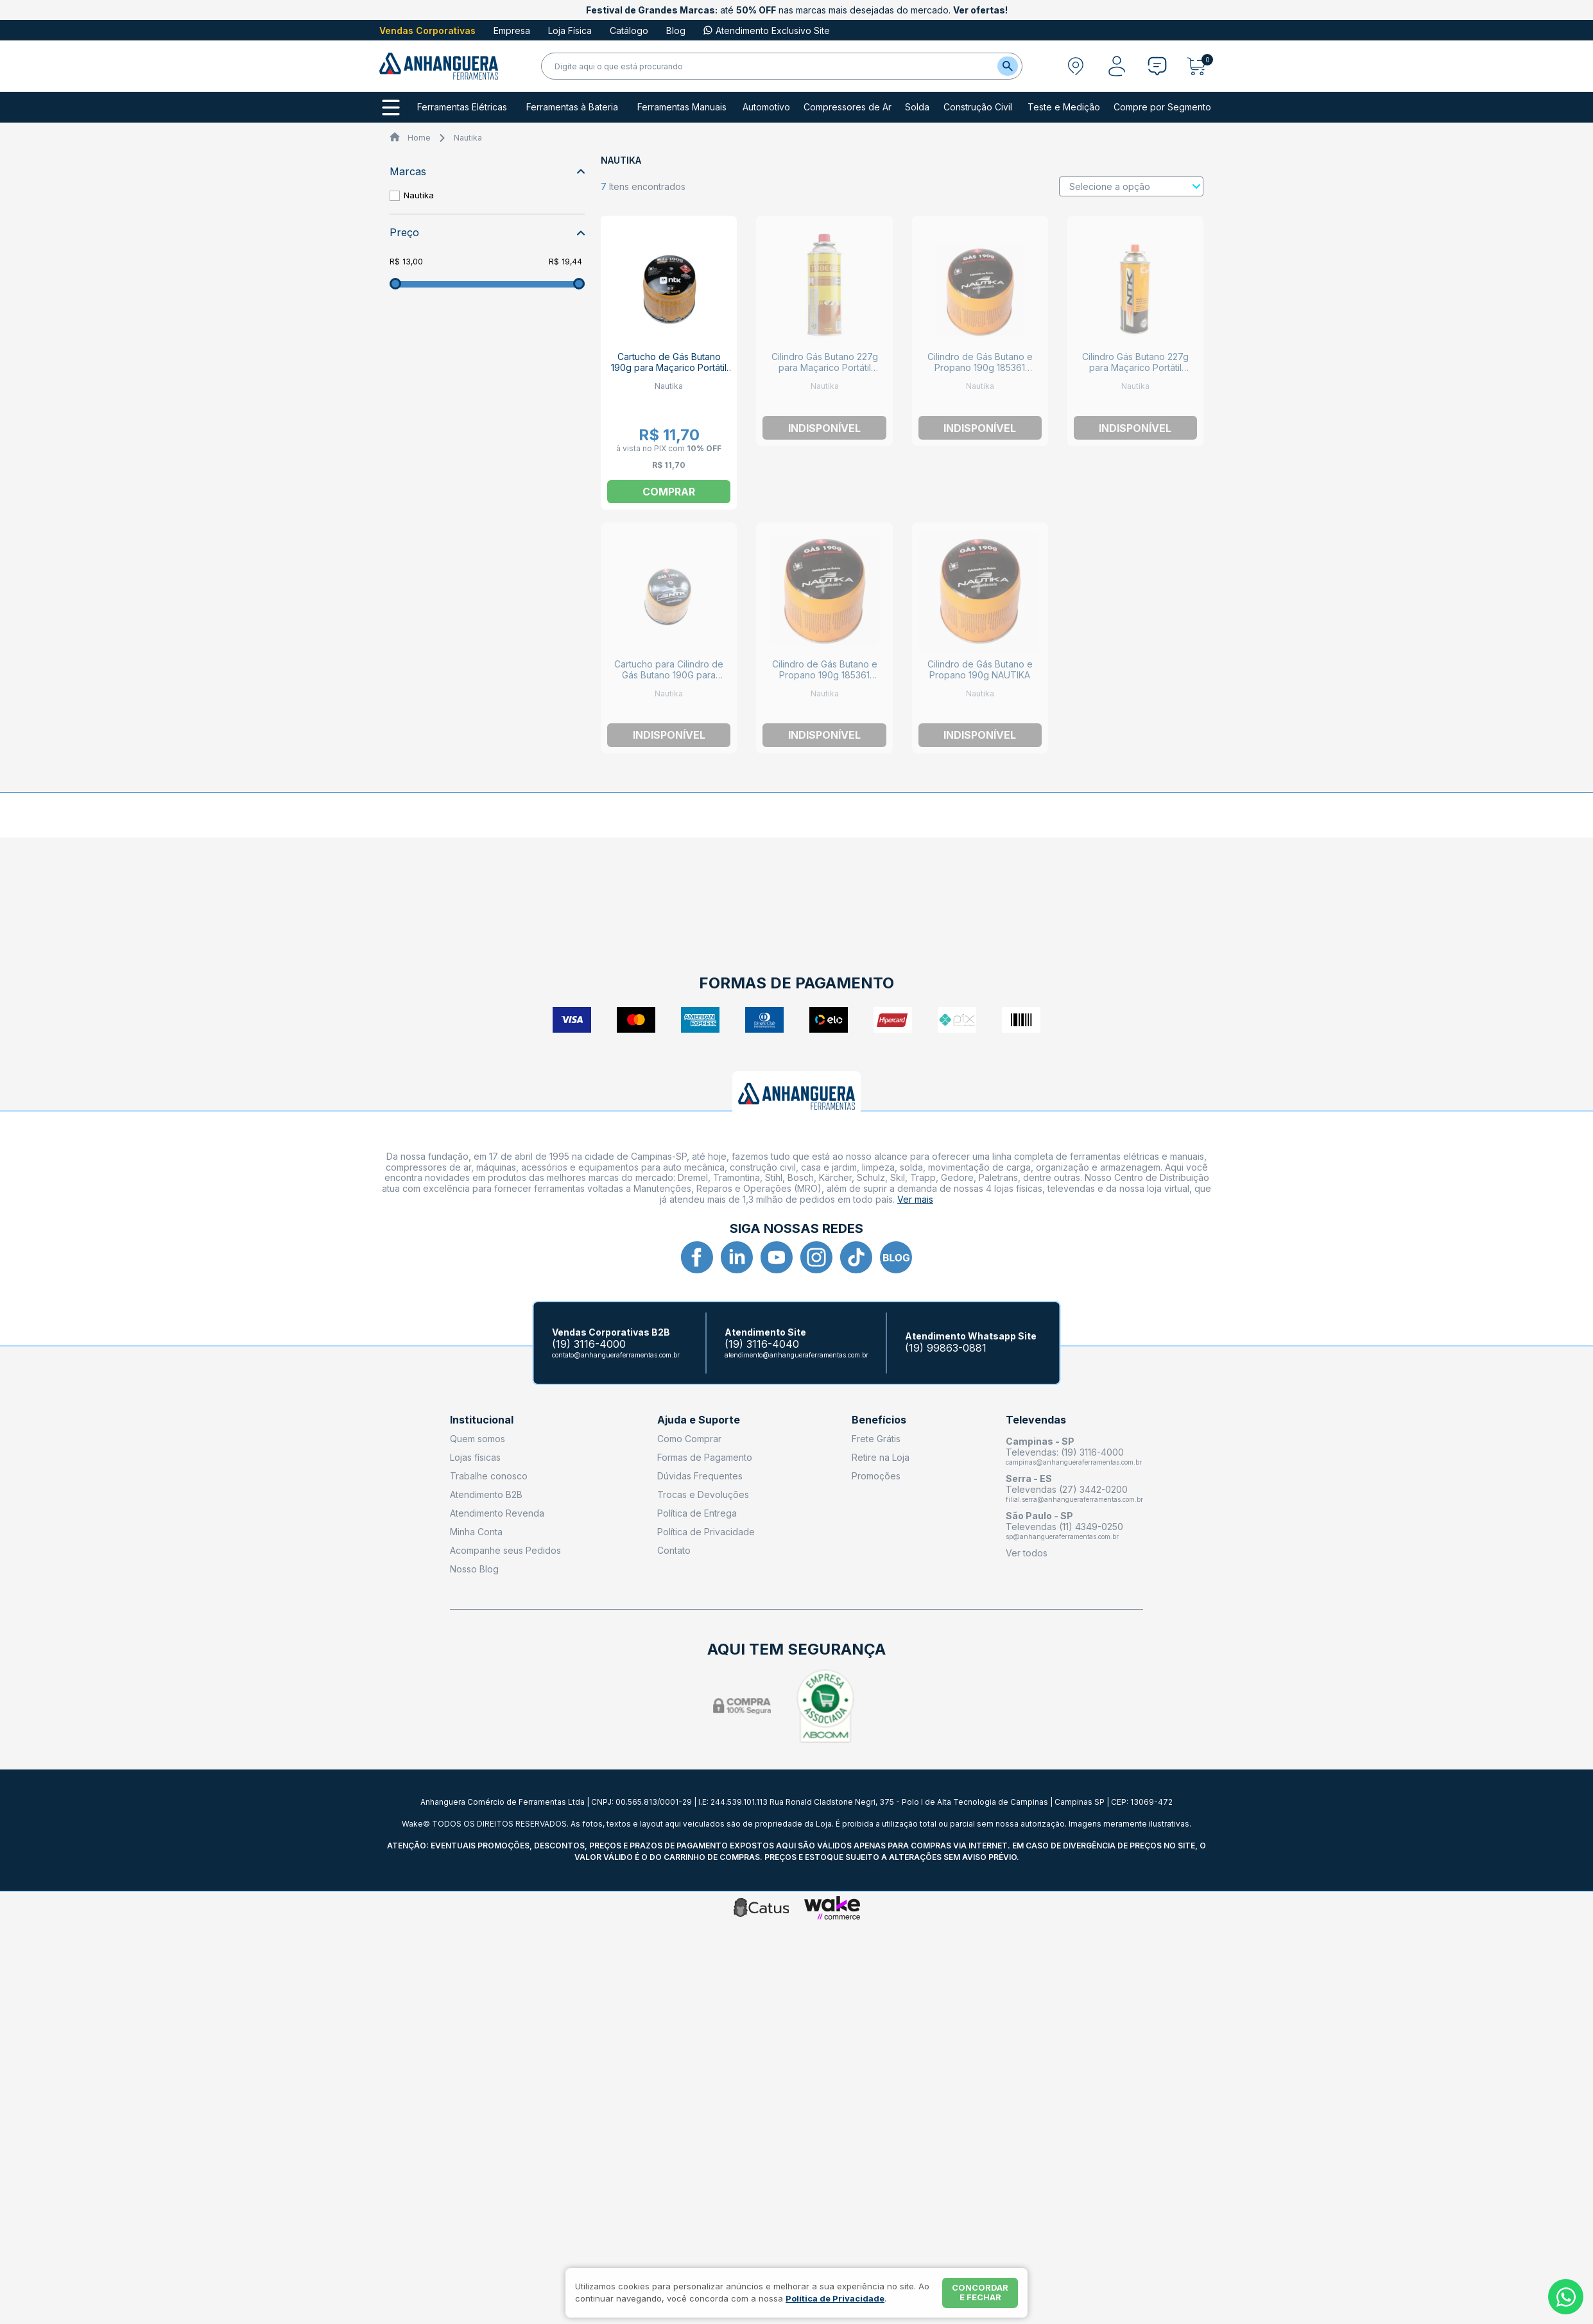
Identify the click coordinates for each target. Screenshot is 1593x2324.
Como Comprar (689, 1438)
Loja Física (570, 30)
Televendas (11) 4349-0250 (1064, 1526)
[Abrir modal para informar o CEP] (1075, 66)
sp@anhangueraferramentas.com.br (1062, 1536)
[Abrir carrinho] (1200, 66)
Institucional (481, 1420)
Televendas (1036, 1420)
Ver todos (1026, 1552)
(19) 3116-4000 (589, 1344)
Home (419, 137)
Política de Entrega (697, 1513)
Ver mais (915, 1199)
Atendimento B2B (486, 1494)
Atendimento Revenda (497, 1513)
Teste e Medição (1064, 107)
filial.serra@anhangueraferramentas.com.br (1074, 1499)
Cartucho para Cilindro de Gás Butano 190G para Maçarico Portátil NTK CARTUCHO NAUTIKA (668, 680)
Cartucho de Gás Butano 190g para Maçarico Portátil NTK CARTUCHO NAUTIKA (669, 367)
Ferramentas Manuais (682, 107)
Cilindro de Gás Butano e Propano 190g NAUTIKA (980, 669)
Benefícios (879, 1420)
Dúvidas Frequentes (700, 1475)
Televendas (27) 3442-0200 (1067, 1489)
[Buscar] (1007, 66)
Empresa (512, 30)
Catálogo (629, 30)
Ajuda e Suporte (698, 1420)
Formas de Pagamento (704, 1457)
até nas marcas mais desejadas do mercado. (797, 9)
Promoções (876, 1475)
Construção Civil (977, 107)
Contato (674, 1550)
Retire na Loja (880, 1457)
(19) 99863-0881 (945, 1348)
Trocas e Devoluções (703, 1494)
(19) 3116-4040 (762, 1344)
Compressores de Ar (847, 107)
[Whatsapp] (1565, 2296)
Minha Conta (476, 1531)
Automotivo (766, 107)
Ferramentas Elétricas (462, 107)
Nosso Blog (474, 1568)
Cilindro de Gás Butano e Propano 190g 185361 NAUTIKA (980, 367)
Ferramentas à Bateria (572, 107)
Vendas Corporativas (427, 30)
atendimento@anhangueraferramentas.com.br (796, 1355)
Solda (917, 107)
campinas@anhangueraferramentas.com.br (1074, 1462)
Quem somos (477, 1438)
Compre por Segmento (1162, 107)
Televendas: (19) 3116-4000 (1065, 1452)
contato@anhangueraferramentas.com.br (616, 1355)
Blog (675, 30)
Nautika (468, 137)
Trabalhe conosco (489, 1475)
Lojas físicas (475, 1457)
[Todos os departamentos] (390, 107)
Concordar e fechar (980, 2292)
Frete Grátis (876, 1438)
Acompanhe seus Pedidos (505, 1550)
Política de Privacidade (706, 1531)
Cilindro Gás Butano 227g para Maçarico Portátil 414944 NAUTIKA (1135, 367)
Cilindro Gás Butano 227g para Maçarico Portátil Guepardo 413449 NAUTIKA (825, 367)
